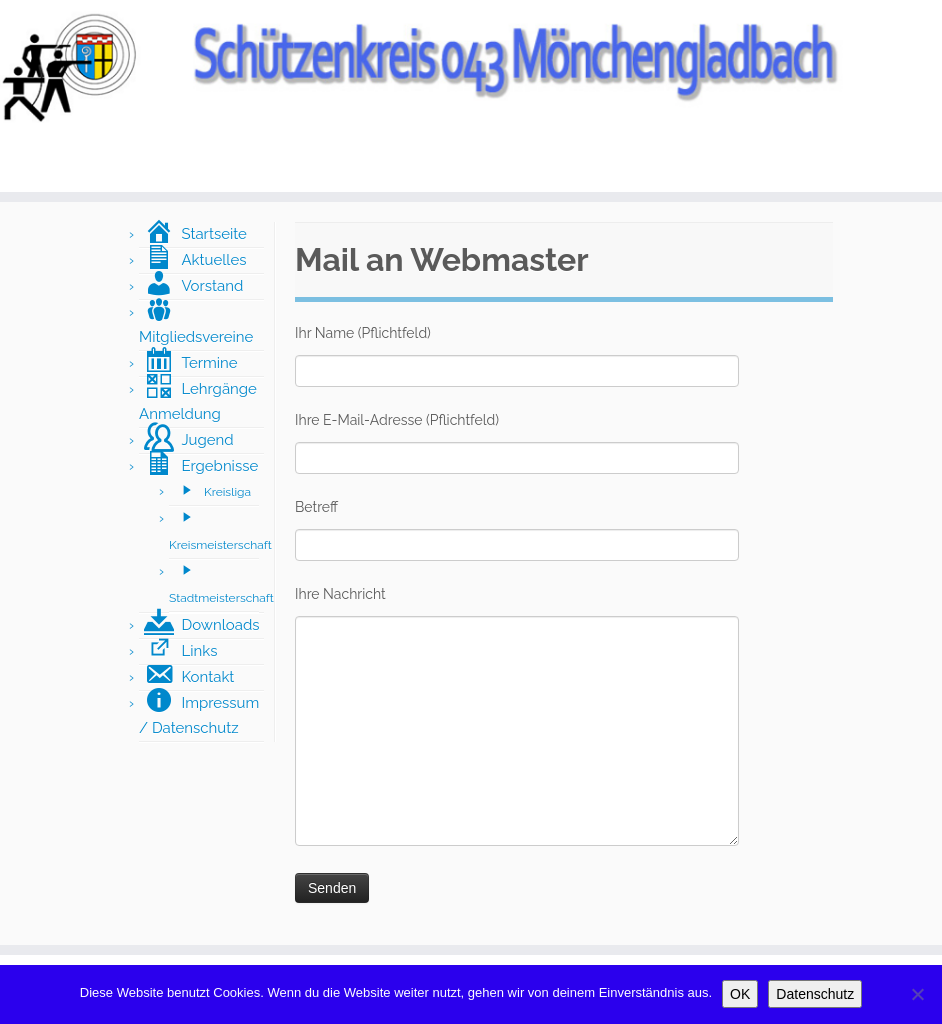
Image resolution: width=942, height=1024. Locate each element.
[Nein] (917, 994)
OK (740, 994)
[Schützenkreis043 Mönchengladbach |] (471, 66)
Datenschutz (815, 994)
